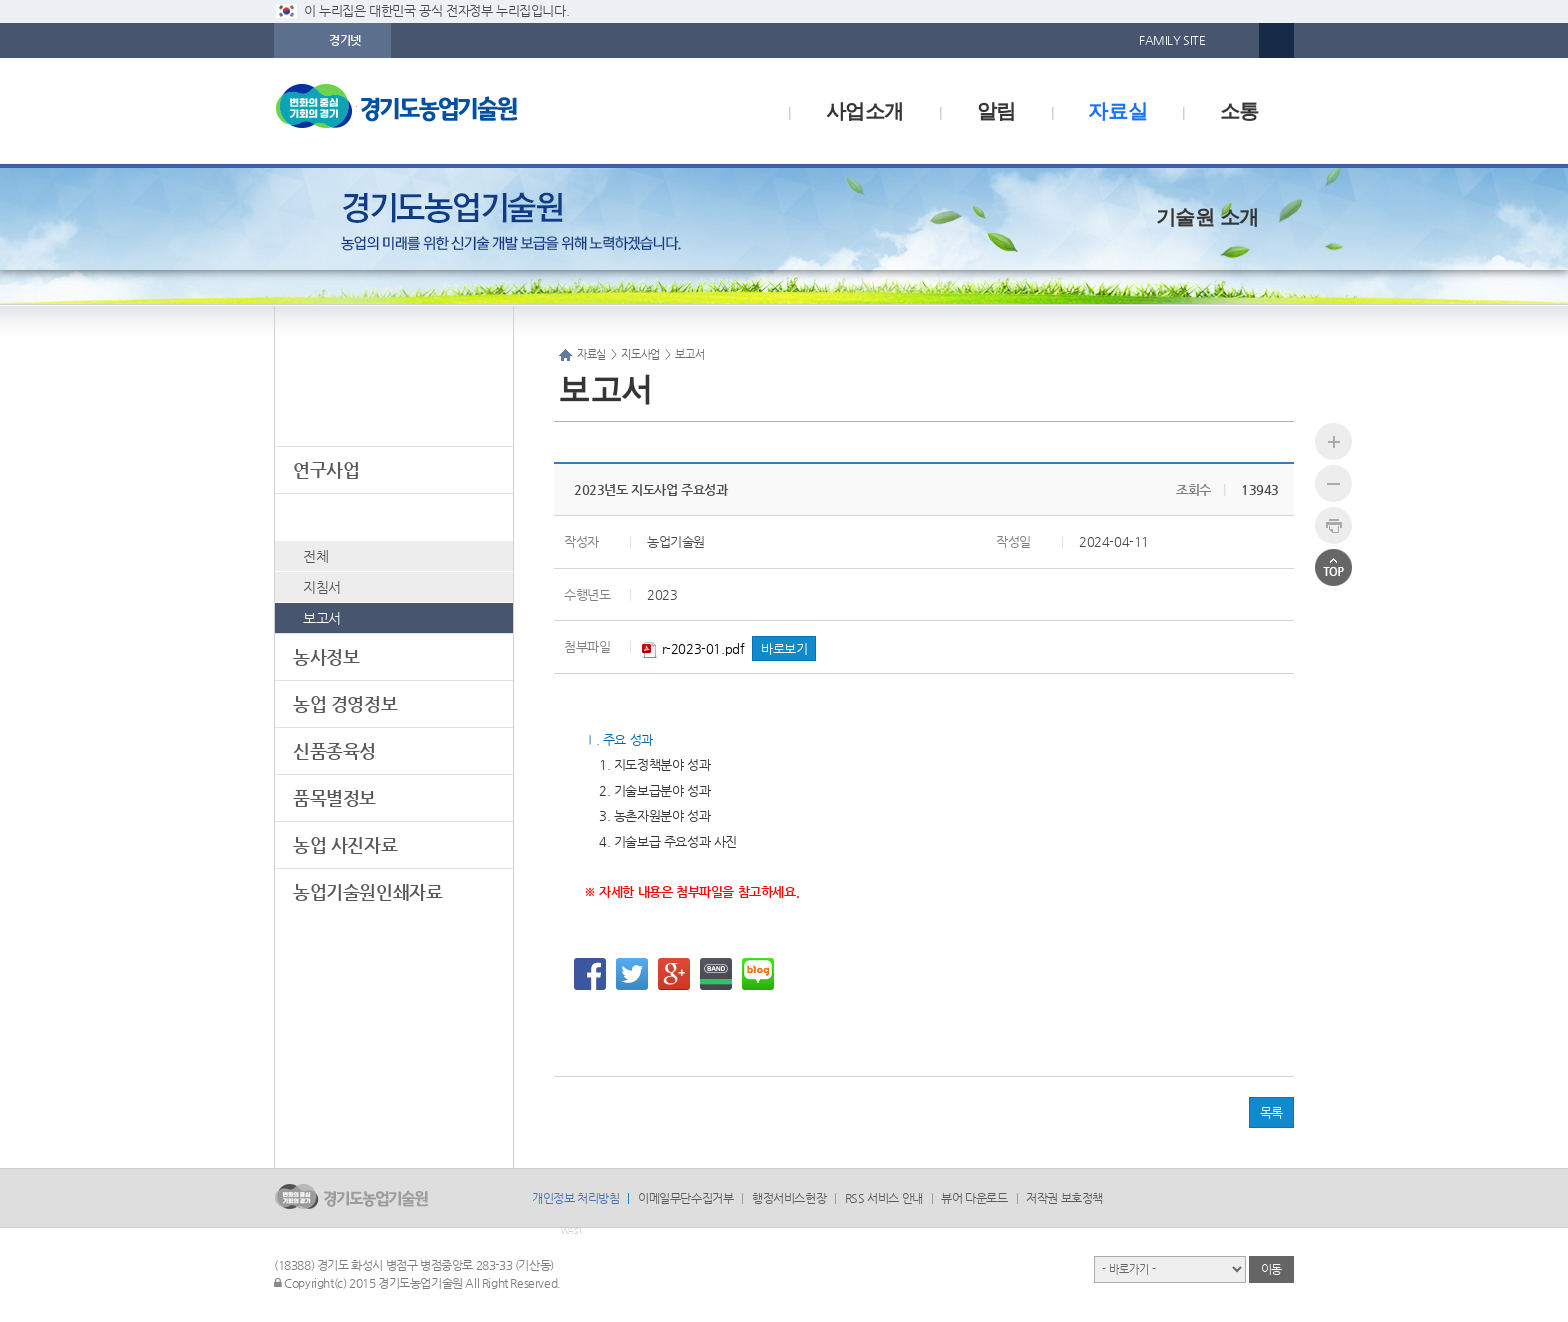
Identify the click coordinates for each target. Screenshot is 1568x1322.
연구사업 (326, 469)
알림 (996, 111)
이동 (1271, 1269)
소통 (1239, 111)
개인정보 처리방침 (575, 1198)
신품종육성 (334, 750)
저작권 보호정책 (1064, 1198)
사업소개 (865, 111)
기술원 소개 (1207, 217)
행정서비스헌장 (789, 1198)
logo (439, 111)
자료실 (1117, 111)
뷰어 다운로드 (974, 1198)
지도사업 (326, 516)
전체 (315, 556)
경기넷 (345, 40)
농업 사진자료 (345, 844)
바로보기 (784, 648)
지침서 (322, 587)
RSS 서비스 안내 (884, 1198)
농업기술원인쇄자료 (367, 891)
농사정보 (326, 656)
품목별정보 (334, 797)
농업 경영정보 (345, 703)
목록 (1271, 1112)
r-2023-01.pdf (693, 648)
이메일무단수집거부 (685, 1198)
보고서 (322, 618)
